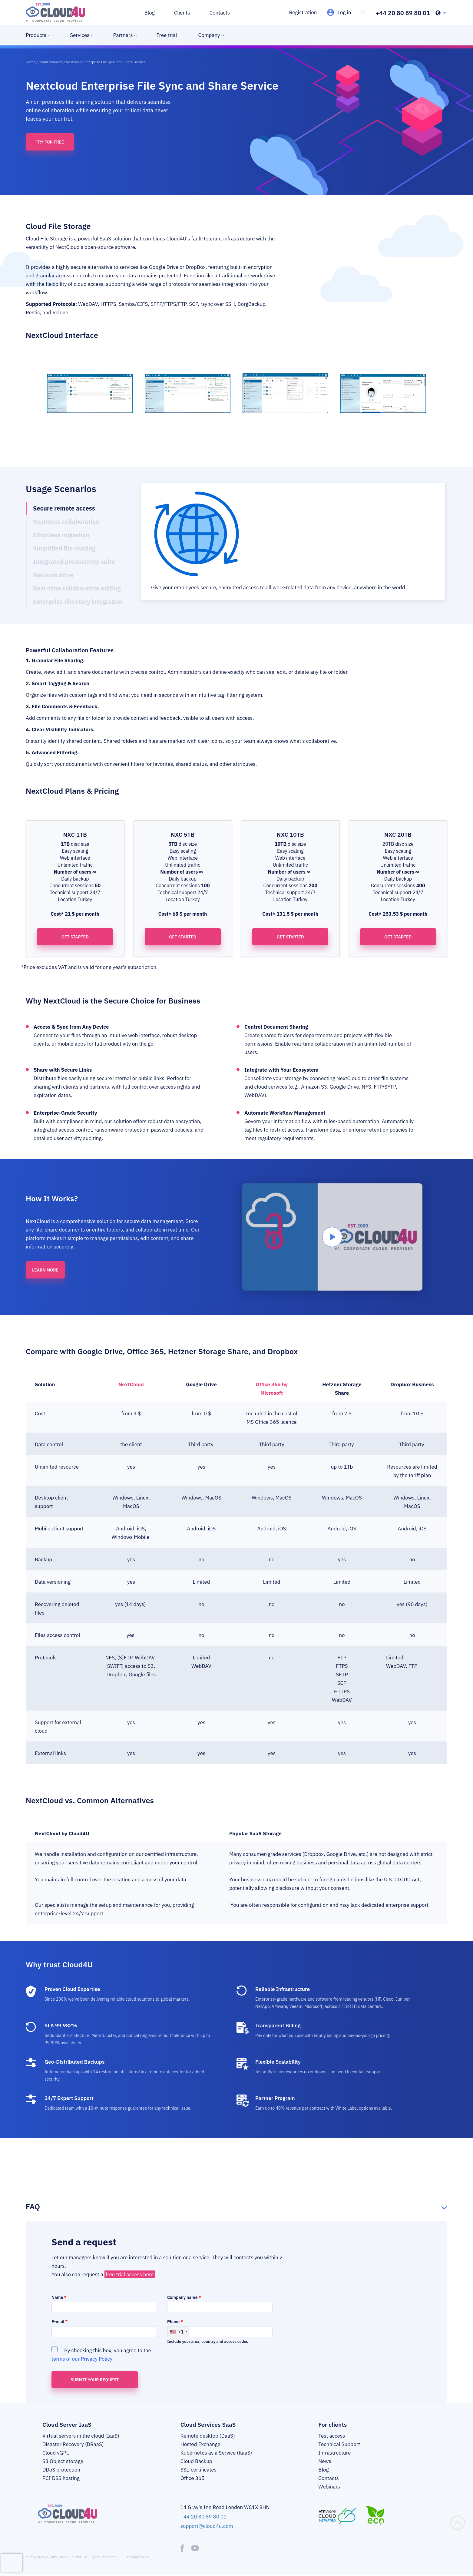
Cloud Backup (196, 2461)
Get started (75, 937)
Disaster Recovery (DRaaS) (73, 2444)
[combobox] (178, 2331)
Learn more (45, 1270)
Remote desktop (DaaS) (207, 2435)
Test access (331, 2435)
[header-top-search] (363, 13)
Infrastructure (334, 2452)
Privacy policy (138, 2557)
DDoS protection (61, 2469)
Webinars (329, 2486)
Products (36, 35)
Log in (344, 12)
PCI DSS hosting (61, 2478)
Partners (123, 35)
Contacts (219, 12)
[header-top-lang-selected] (440, 13)
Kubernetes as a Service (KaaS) (216, 2452)
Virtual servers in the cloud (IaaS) (80, 2435)
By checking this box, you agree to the (101, 2354)
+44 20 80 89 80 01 (402, 13)
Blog (149, 12)
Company (209, 35)
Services (79, 35)
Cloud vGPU (56, 2452)
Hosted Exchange (200, 2444)
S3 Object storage (62, 2461)
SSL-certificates (198, 2469)
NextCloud (131, 1384)
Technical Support (339, 2444)
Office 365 (192, 2478)
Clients (182, 12)
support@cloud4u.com (206, 2526)
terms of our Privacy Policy (81, 2359)
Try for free (50, 142)
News (324, 2461)
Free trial (166, 35)
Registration (303, 12)
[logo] (55, 12)
